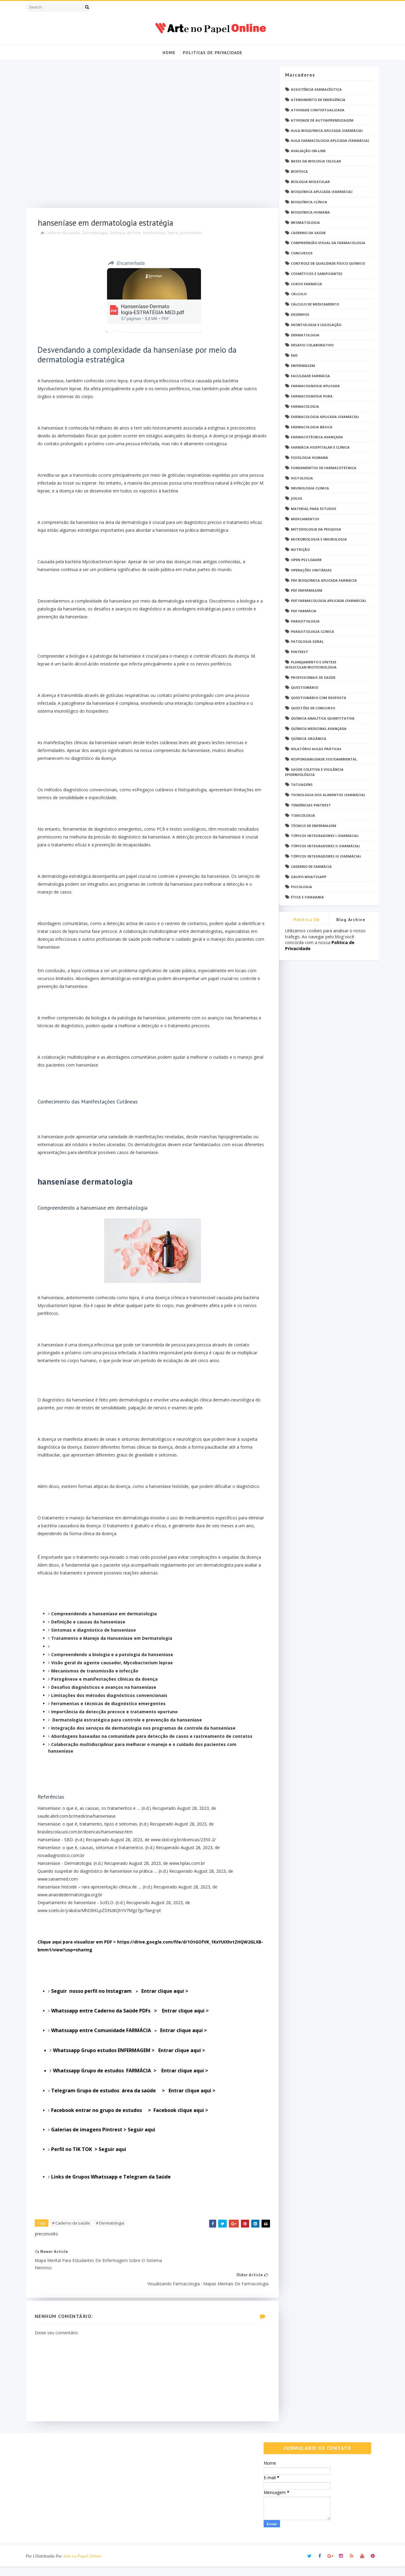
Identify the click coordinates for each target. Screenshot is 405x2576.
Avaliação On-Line (305, 151)
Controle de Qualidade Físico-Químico (325, 263)
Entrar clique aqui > (133, 2034)
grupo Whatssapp (306, 877)
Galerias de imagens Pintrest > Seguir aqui (106, 2152)
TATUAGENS (299, 785)
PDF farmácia (301, 611)
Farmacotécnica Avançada (314, 437)
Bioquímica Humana (308, 212)
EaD (291, 355)
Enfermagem (300, 366)
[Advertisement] (146, 137)
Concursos (299, 253)
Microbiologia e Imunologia (316, 539)
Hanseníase (157, 234)
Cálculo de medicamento (312, 304)
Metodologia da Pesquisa (313, 529)
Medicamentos (302, 519)
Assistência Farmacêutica (313, 89)
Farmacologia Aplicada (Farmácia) (322, 417)
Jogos (294, 498)
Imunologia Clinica (307, 488)
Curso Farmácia (304, 284)
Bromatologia (303, 223)
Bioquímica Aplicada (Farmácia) (319, 192)
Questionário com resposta (316, 698)
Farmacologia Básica (309, 427)
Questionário (302, 687)
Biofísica (296, 171)
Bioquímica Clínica (306, 202)
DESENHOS (297, 314)
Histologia (299, 478)
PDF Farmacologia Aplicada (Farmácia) (326, 601)
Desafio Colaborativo (309, 345)
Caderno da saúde (65, 234)
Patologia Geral (304, 641)
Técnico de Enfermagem (311, 826)
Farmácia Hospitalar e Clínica (317, 447)
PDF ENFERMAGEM (304, 590)
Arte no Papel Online (85, 2565)
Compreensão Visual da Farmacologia (325, 243)
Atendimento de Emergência (315, 100)
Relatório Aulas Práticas (313, 749)
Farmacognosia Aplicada (313, 386)
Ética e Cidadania (304, 897)
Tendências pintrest (308, 805)
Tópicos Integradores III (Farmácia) (323, 856)
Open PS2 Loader (303, 560)
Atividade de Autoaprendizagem (319, 120)
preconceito (194, 234)
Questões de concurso (310, 708)
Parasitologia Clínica (310, 631)
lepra (175, 234)
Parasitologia (302, 621)
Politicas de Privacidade (212, 52)
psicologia (299, 887)
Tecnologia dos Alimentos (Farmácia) (325, 795)
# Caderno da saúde (74, 2246)
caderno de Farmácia (308, 867)
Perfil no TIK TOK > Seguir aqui (92, 2172)
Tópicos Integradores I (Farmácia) (322, 836)
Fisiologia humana (307, 458)
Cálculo (296, 294)
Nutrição (297, 550)
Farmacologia (302, 406)
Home (169, 52)
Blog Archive (348, 920)
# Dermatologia (113, 2246)
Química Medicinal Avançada (316, 729)
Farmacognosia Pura (309, 396)
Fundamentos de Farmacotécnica (321, 468)
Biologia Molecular (308, 182)
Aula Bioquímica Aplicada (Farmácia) (324, 131)
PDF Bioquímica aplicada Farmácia (321, 580)
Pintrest (297, 652)
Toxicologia (300, 815)
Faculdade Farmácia (308, 376)
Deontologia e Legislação (313, 325)
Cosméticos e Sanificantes (314, 274)
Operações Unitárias (308, 570)
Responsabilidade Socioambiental (321, 759)
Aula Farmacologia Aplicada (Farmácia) (327, 141)
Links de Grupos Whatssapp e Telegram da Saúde (114, 2200)
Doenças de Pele (127, 234)
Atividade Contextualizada (315, 110)
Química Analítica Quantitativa (320, 718)
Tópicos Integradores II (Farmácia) (322, 846)
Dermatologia (97, 234)
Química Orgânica (306, 739)
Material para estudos (311, 509)
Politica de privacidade (304, 921)
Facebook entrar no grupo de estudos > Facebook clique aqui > (133, 2133)
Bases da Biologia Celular (313, 161)
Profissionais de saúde (310, 677)
